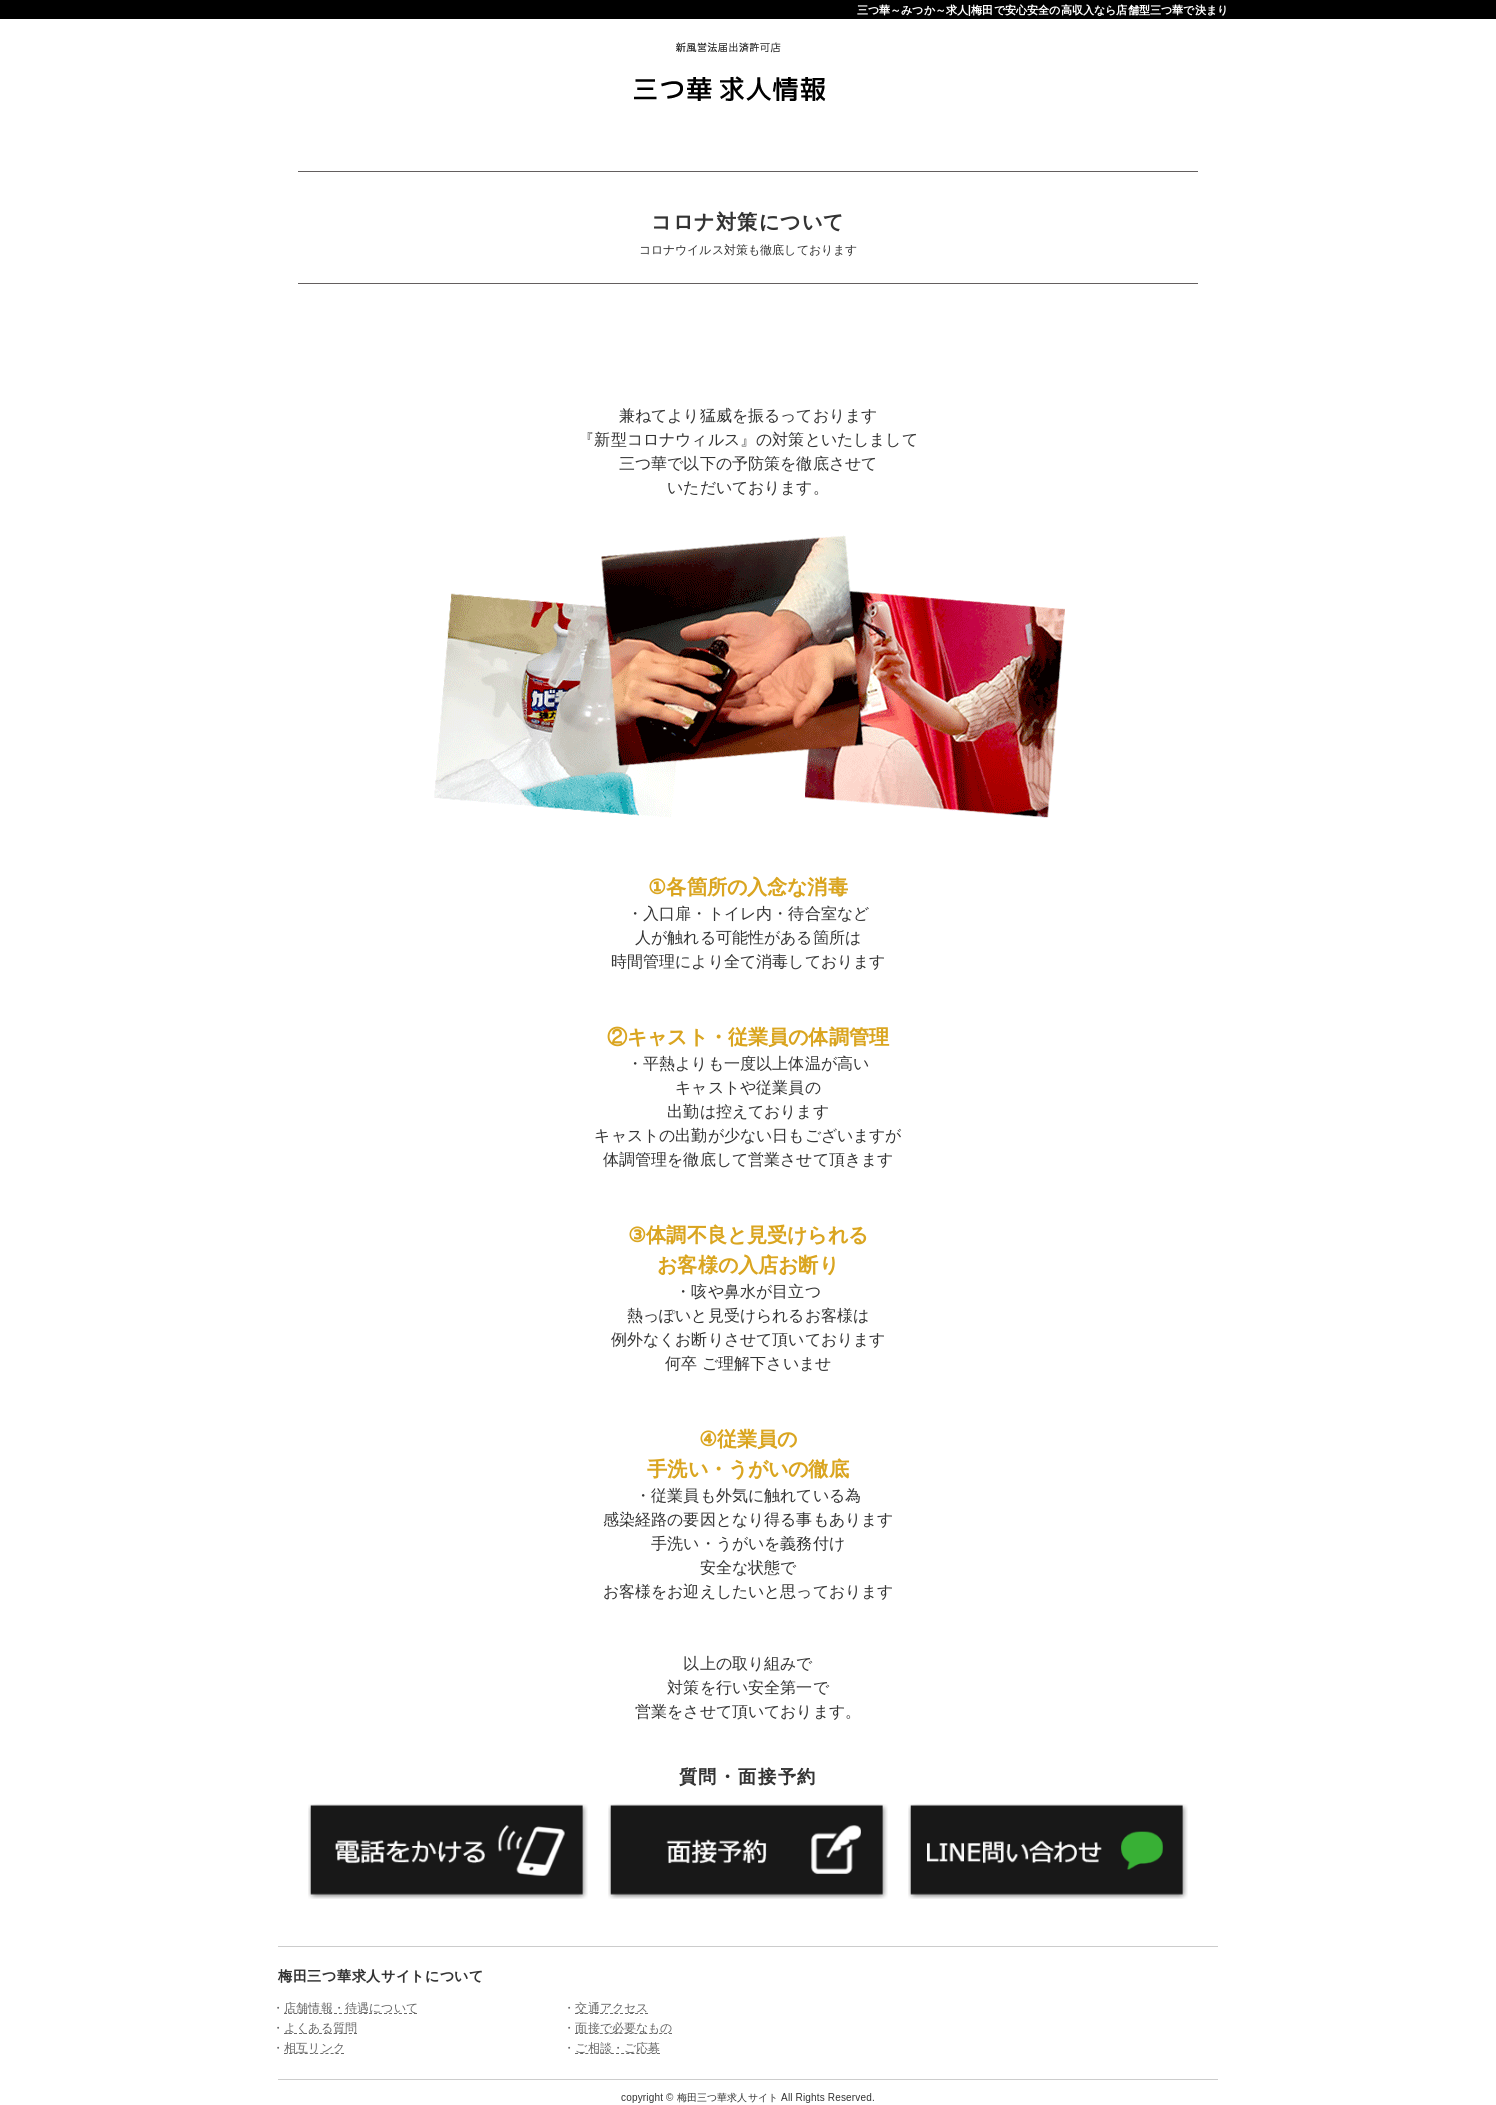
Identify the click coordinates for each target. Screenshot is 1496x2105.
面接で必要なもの (623, 2028)
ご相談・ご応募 (617, 2048)
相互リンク (314, 2048)
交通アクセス (611, 2008)
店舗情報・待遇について (351, 2008)
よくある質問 (320, 2028)
